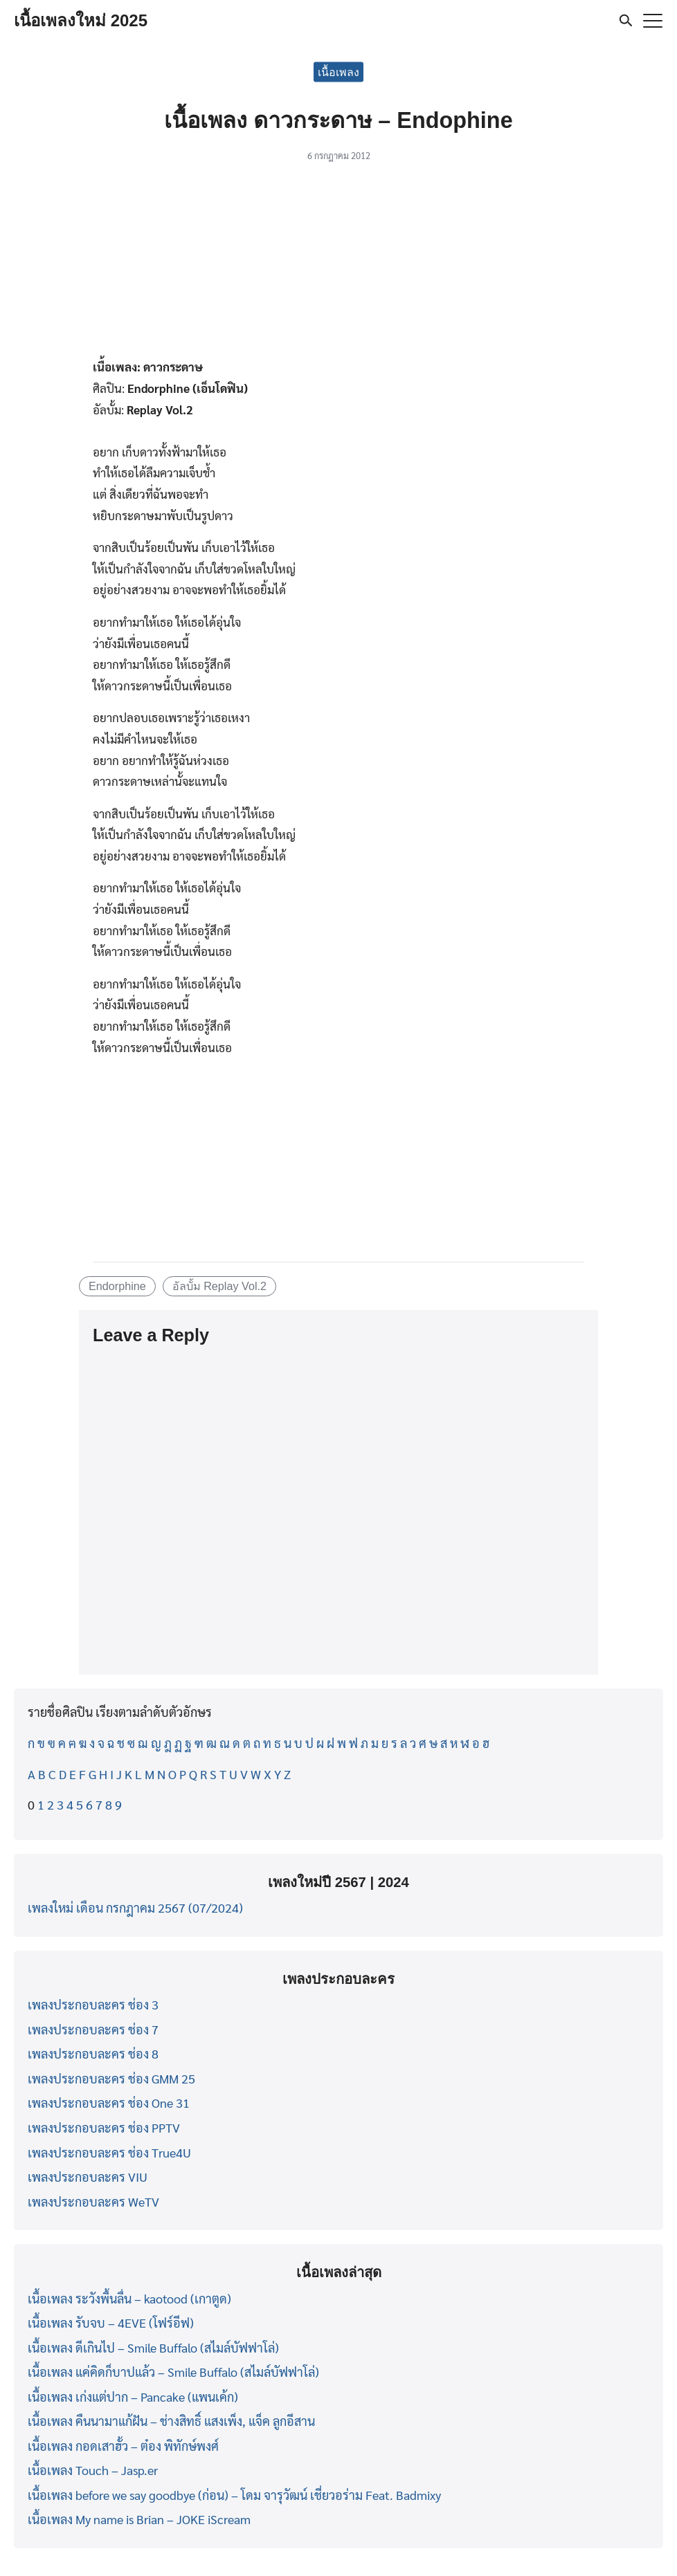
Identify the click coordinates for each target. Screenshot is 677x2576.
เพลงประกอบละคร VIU (87, 2176)
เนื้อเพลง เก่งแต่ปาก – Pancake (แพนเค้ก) (133, 2396)
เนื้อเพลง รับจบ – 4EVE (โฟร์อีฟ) (111, 2322)
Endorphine (117, 1286)
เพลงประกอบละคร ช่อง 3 (93, 2004)
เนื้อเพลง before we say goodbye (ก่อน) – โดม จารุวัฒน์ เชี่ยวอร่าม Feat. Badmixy (234, 2495)
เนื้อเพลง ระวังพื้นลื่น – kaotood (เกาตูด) (129, 2298)
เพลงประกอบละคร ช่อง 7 (93, 2029)
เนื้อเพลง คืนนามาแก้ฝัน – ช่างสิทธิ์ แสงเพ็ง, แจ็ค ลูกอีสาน (171, 2421)
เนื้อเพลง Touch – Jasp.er (93, 2470)
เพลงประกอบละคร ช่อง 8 (93, 2053)
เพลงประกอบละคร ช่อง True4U (109, 2152)
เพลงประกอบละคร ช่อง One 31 (109, 2102)
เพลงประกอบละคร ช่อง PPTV (104, 2127)
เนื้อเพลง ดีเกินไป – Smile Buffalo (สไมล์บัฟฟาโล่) (153, 2347)
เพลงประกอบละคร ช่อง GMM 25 (111, 2078)
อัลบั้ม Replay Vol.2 (219, 1286)
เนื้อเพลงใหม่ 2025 (80, 20)
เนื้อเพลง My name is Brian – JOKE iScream (139, 2519)
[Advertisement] (338, 264)
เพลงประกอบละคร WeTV (93, 2201)
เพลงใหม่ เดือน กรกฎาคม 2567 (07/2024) (135, 1907)
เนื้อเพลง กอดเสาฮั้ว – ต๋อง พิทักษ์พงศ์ (123, 2446)
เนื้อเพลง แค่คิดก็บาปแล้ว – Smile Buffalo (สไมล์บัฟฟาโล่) (173, 2372)
